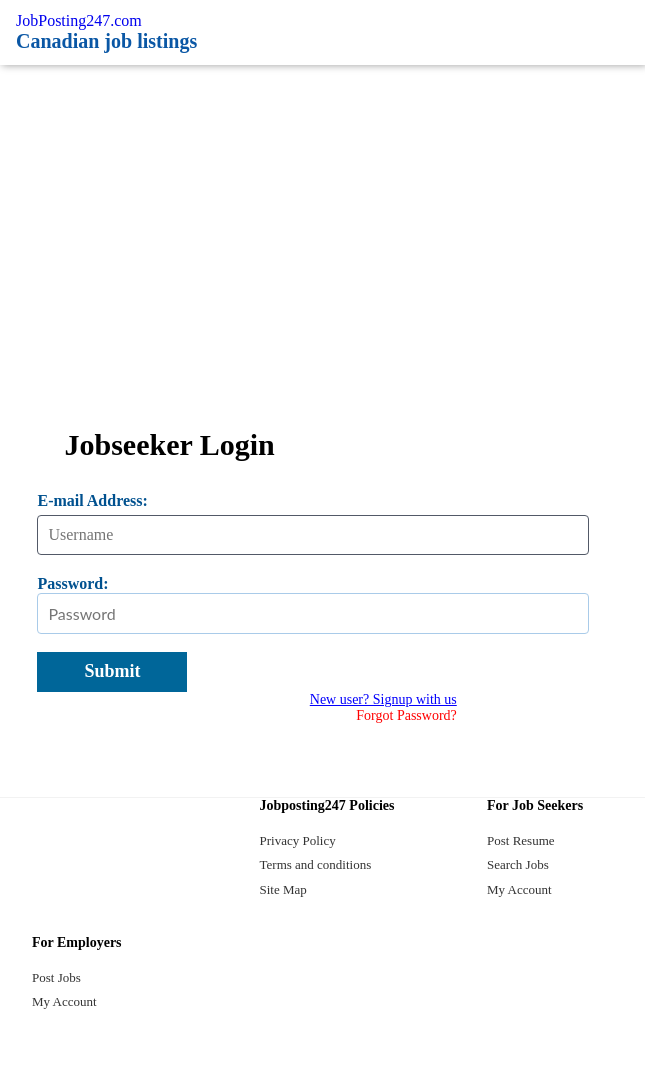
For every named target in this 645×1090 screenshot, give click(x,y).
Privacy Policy (298, 840)
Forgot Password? (406, 715)
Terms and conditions (316, 864)
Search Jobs (518, 864)
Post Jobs (56, 977)
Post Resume (521, 840)
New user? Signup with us (383, 699)
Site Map (283, 889)
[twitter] (323, 1067)
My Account (519, 889)
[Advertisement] (322, 215)
